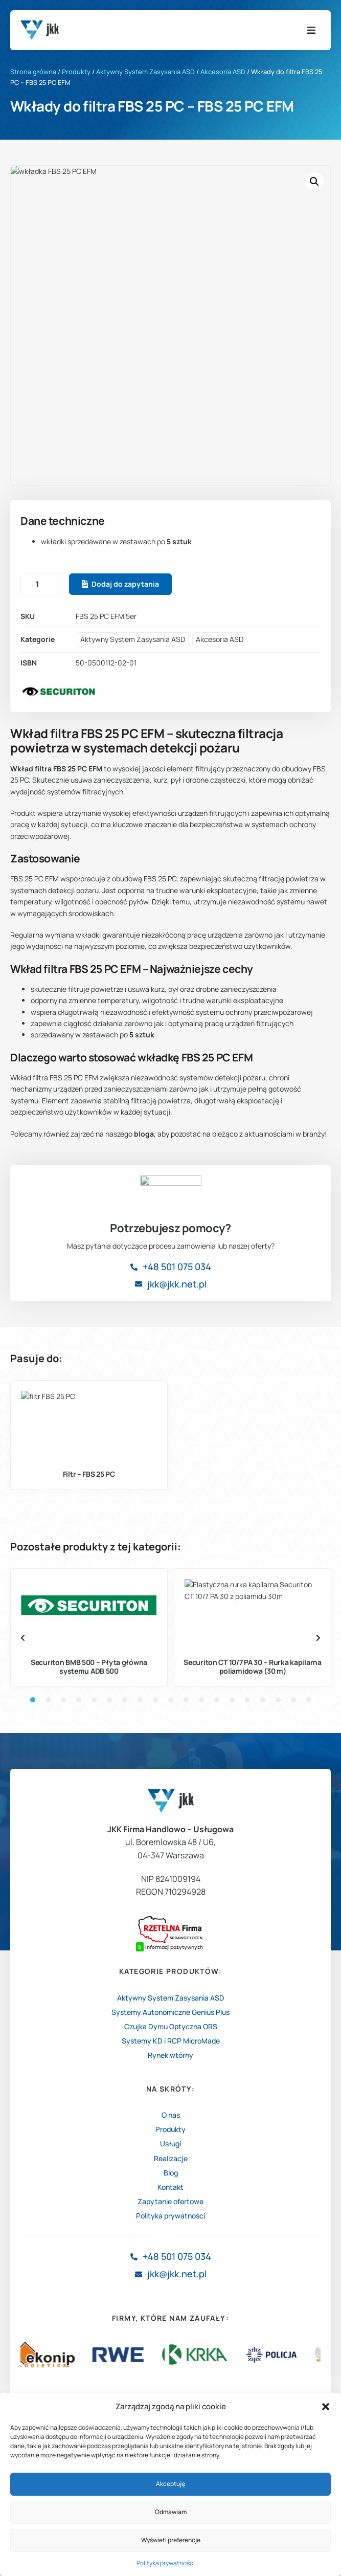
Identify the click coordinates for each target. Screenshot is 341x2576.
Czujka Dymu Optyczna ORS (170, 2152)
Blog (171, 2297)
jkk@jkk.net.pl (177, 1443)
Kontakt (170, 2312)
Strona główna (33, 71)
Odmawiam (171, 2511)
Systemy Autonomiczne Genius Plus (170, 2137)
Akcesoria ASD (222, 71)
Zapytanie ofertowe (170, 2326)
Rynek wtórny (170, 2180)
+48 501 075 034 (177, 1426)
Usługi (170, 2269)
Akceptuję (170, 2483)
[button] (326, 2407)
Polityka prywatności (166, 2563)
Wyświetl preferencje (170, 2540)
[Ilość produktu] (40, 584)
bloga (144, 1134)
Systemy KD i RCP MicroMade (171, 2166)
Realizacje (171, 2283)
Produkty (76, 71)
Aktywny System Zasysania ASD (145, 71)
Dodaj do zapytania (125, 584)
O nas (171, 2240)
